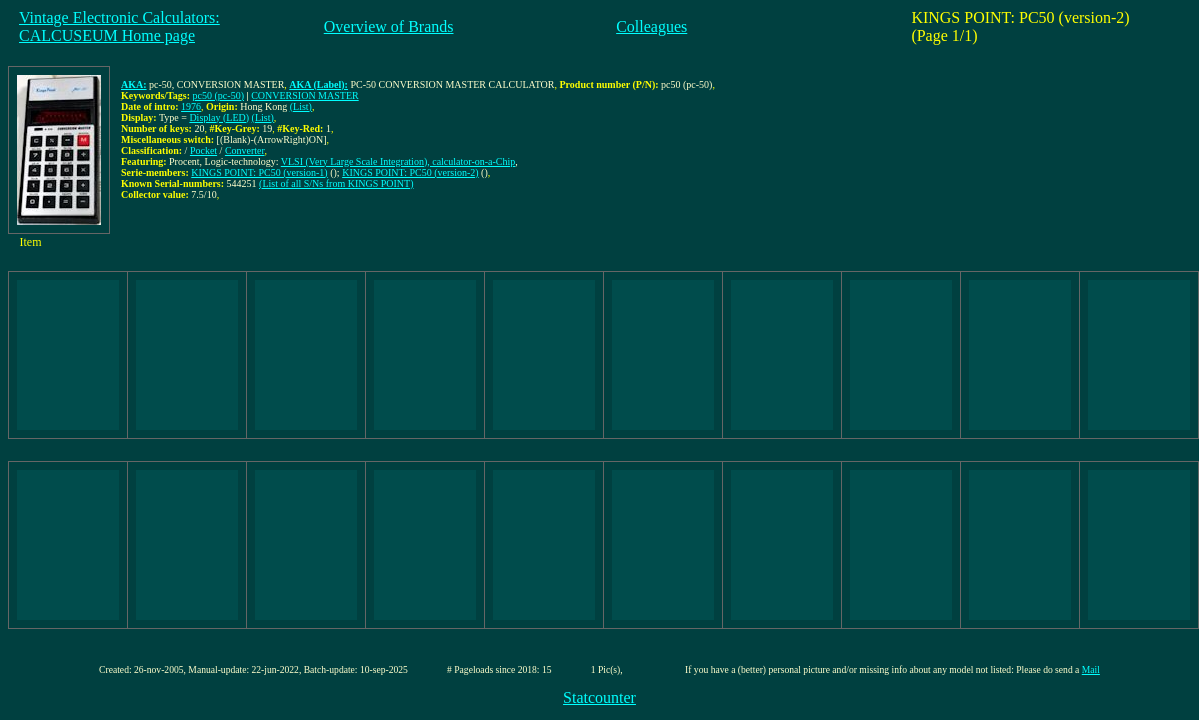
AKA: (134, 84)
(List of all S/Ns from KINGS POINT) (336, 183)
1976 (191, 106)
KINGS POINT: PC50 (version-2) (410, 172)
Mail (1091, 669)
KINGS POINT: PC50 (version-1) (259, 172)
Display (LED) (219, 117)
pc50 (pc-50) (218, 95)
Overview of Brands (389, 26)
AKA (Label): (318, 84)
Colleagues (651, 26)
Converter (245, 150)
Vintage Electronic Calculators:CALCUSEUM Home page (119, 26)
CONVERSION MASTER (305, 95)
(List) (301, 106)
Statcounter (599, 697)
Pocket (203, 150)
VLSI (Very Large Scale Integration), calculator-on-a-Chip (398, 161)
